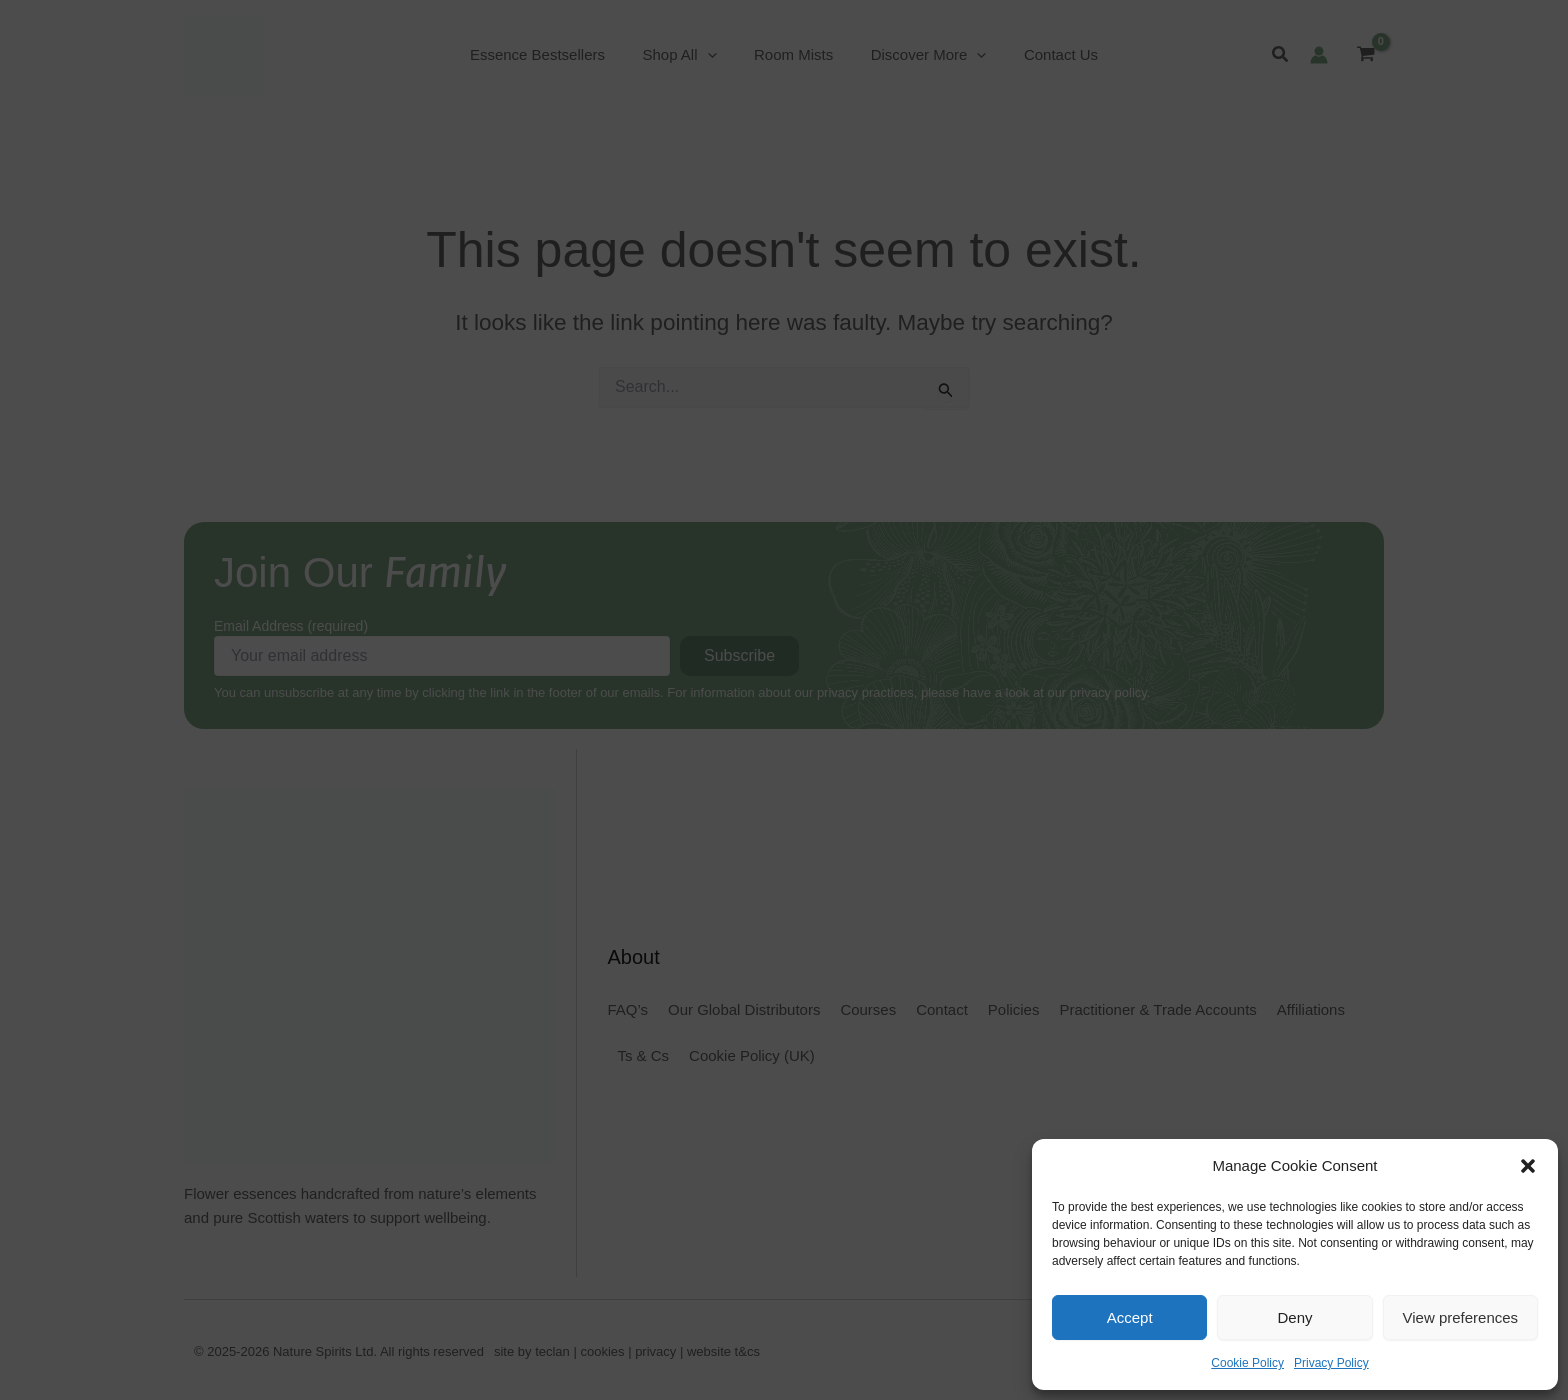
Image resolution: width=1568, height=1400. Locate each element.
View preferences (1461, 1317)
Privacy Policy (1331, 1363)
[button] (1528, 1166)
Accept (1130, 1317)
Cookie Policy (1247, 1363)
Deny (1294, 1317)
